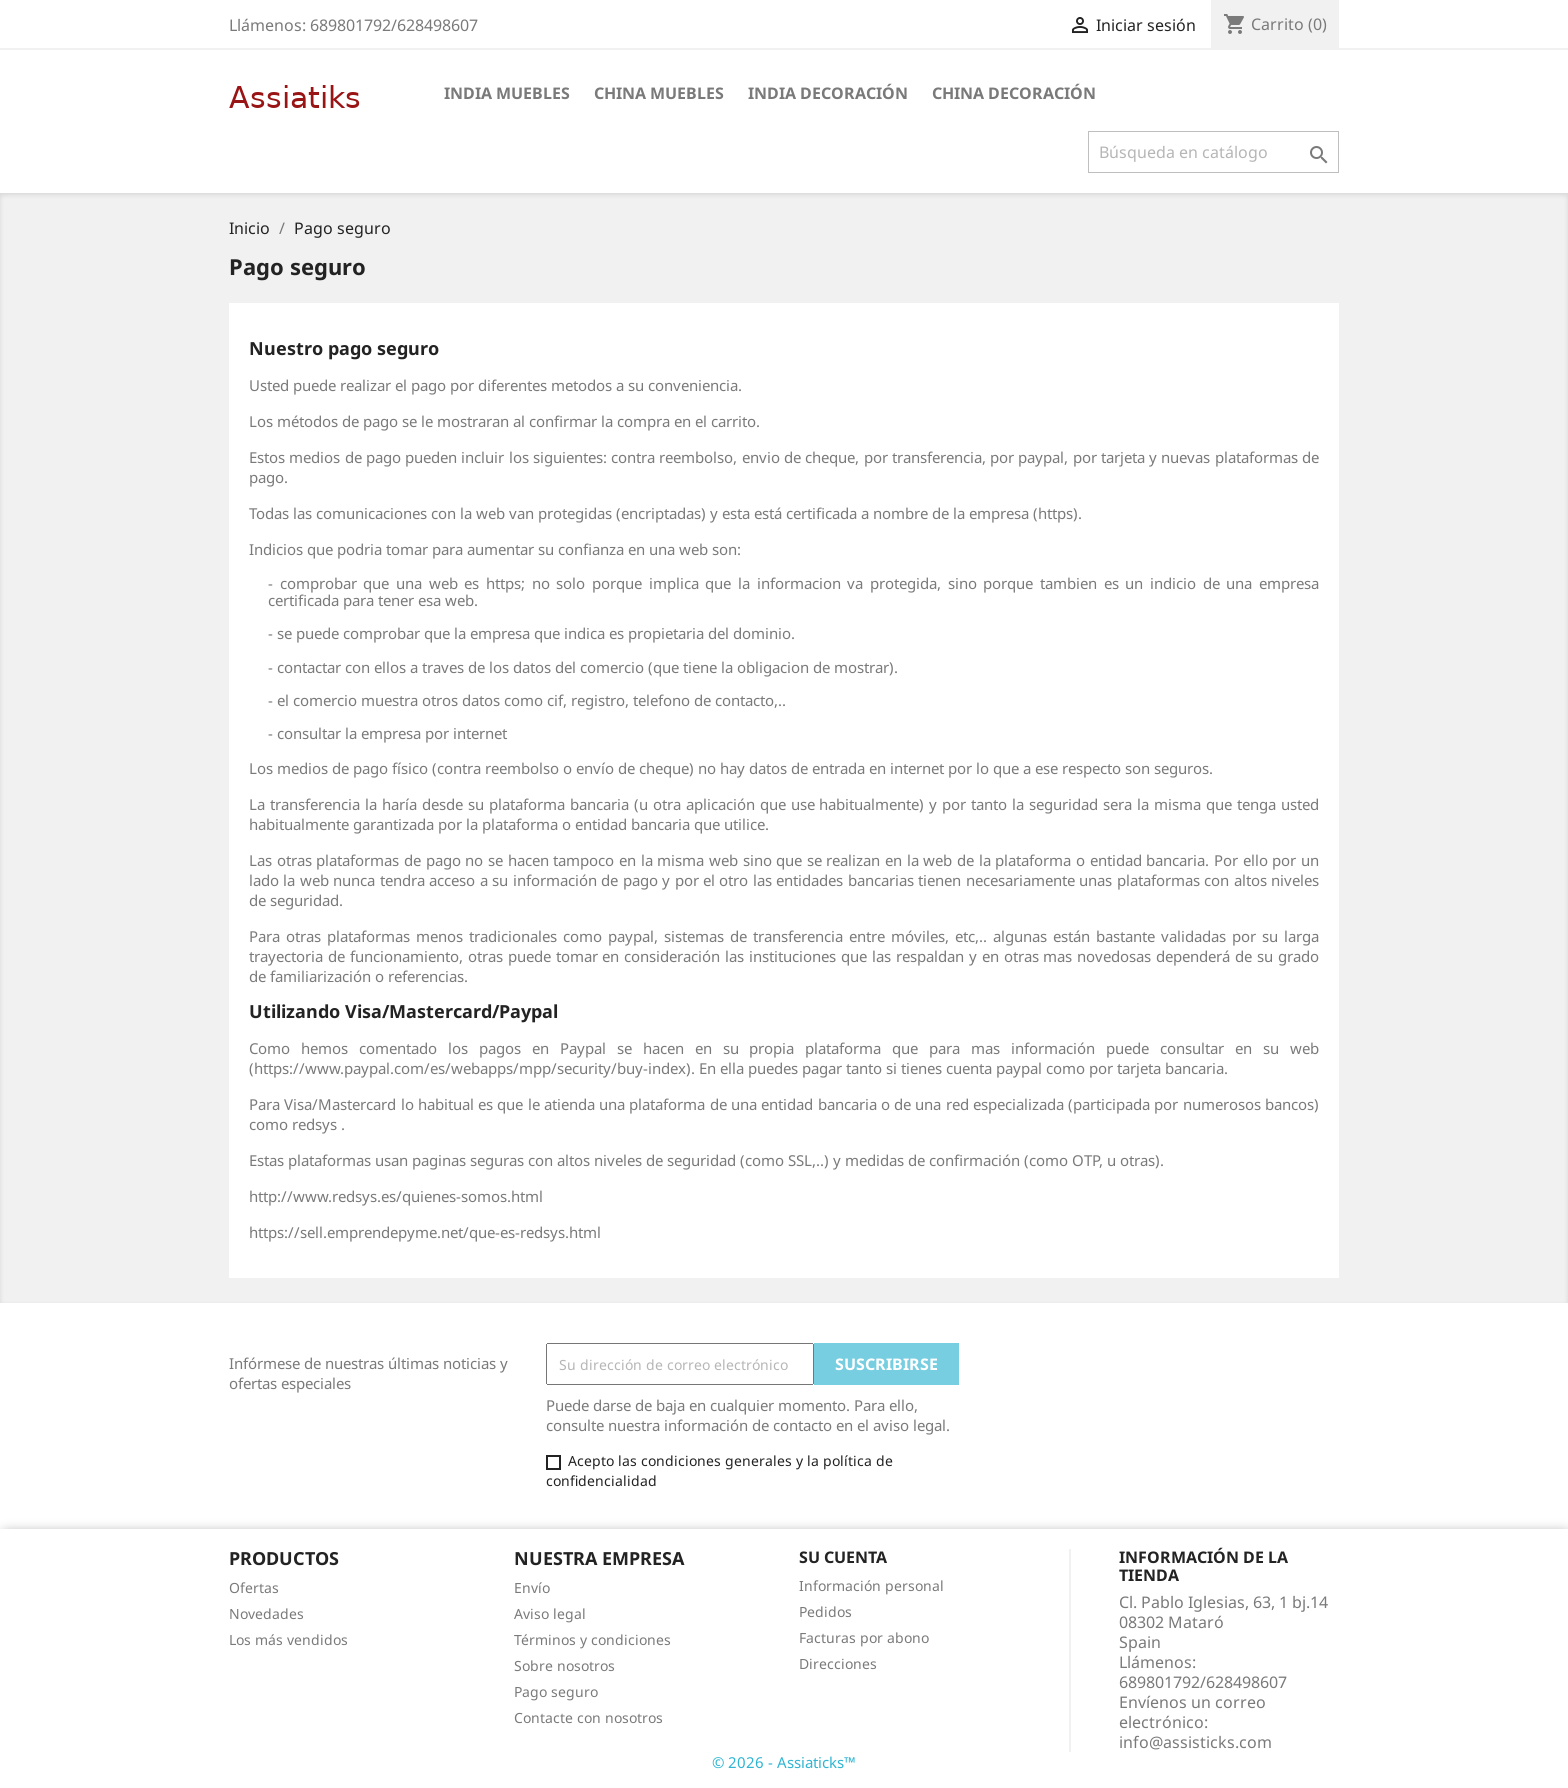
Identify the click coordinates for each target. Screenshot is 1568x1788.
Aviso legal (550, 1613)
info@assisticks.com (1195, 1742)
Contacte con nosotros (588, 1717)
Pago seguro (556, 1691)
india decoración (828, 93)
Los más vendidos (288, 1639)
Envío (532, 1587)
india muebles (507, 93)
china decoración (1014, 93)
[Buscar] (1213, 152)
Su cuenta (843, 1557)
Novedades (266, 1613)
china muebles (659, 93)
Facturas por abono (864, 1637)
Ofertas (254, 1587)
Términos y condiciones (592, 1639)
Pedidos (825, 1611)
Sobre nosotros (564, 1665)
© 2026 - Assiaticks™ (784, 1762)
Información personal (871, 1585)
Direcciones (838, 1663)
